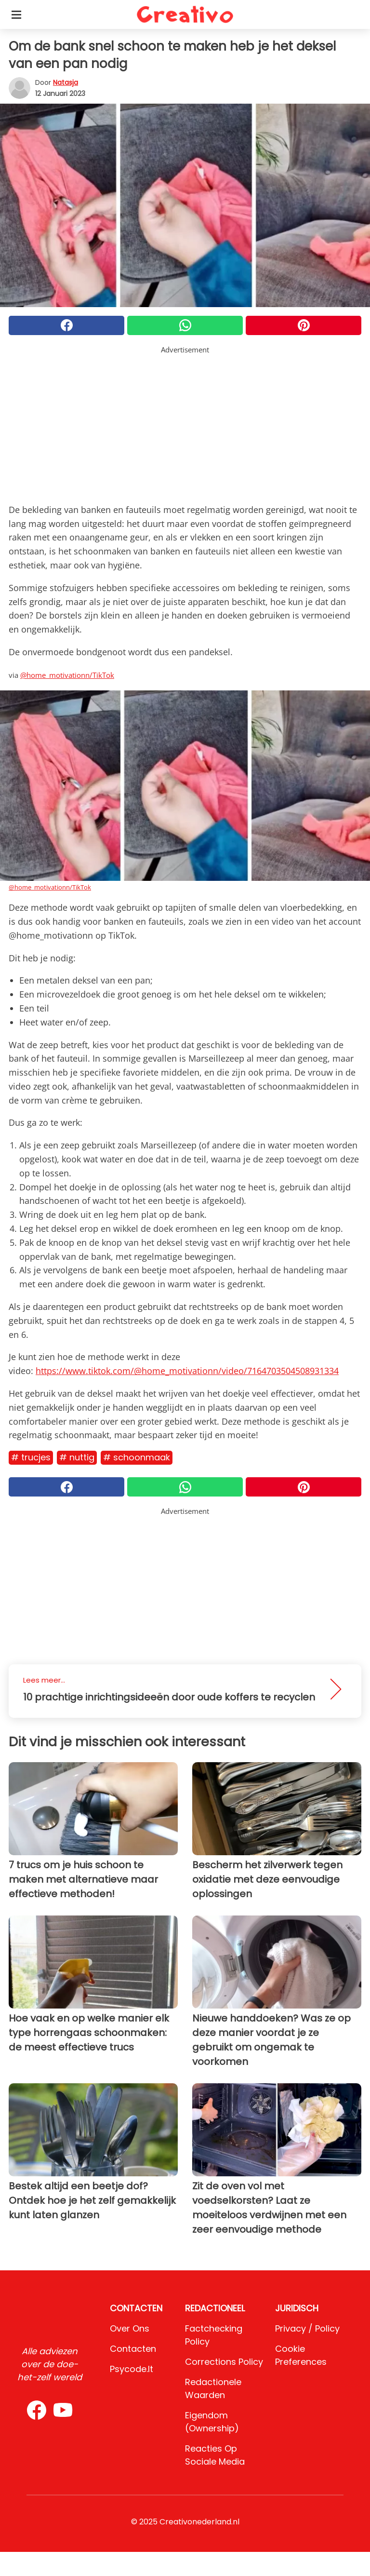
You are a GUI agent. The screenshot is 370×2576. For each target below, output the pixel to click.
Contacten (133, 2349)
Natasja (65, 82)
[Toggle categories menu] (16, 14)
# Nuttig (76, 1457)
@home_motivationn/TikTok (67, 675)
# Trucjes (31, 1457)
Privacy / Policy (307, 2328)
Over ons (129, 2328)
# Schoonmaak (136, 1457)
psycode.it (131, 2369)
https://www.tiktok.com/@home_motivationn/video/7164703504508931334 (187, 1370)
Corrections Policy (224, 2362)
